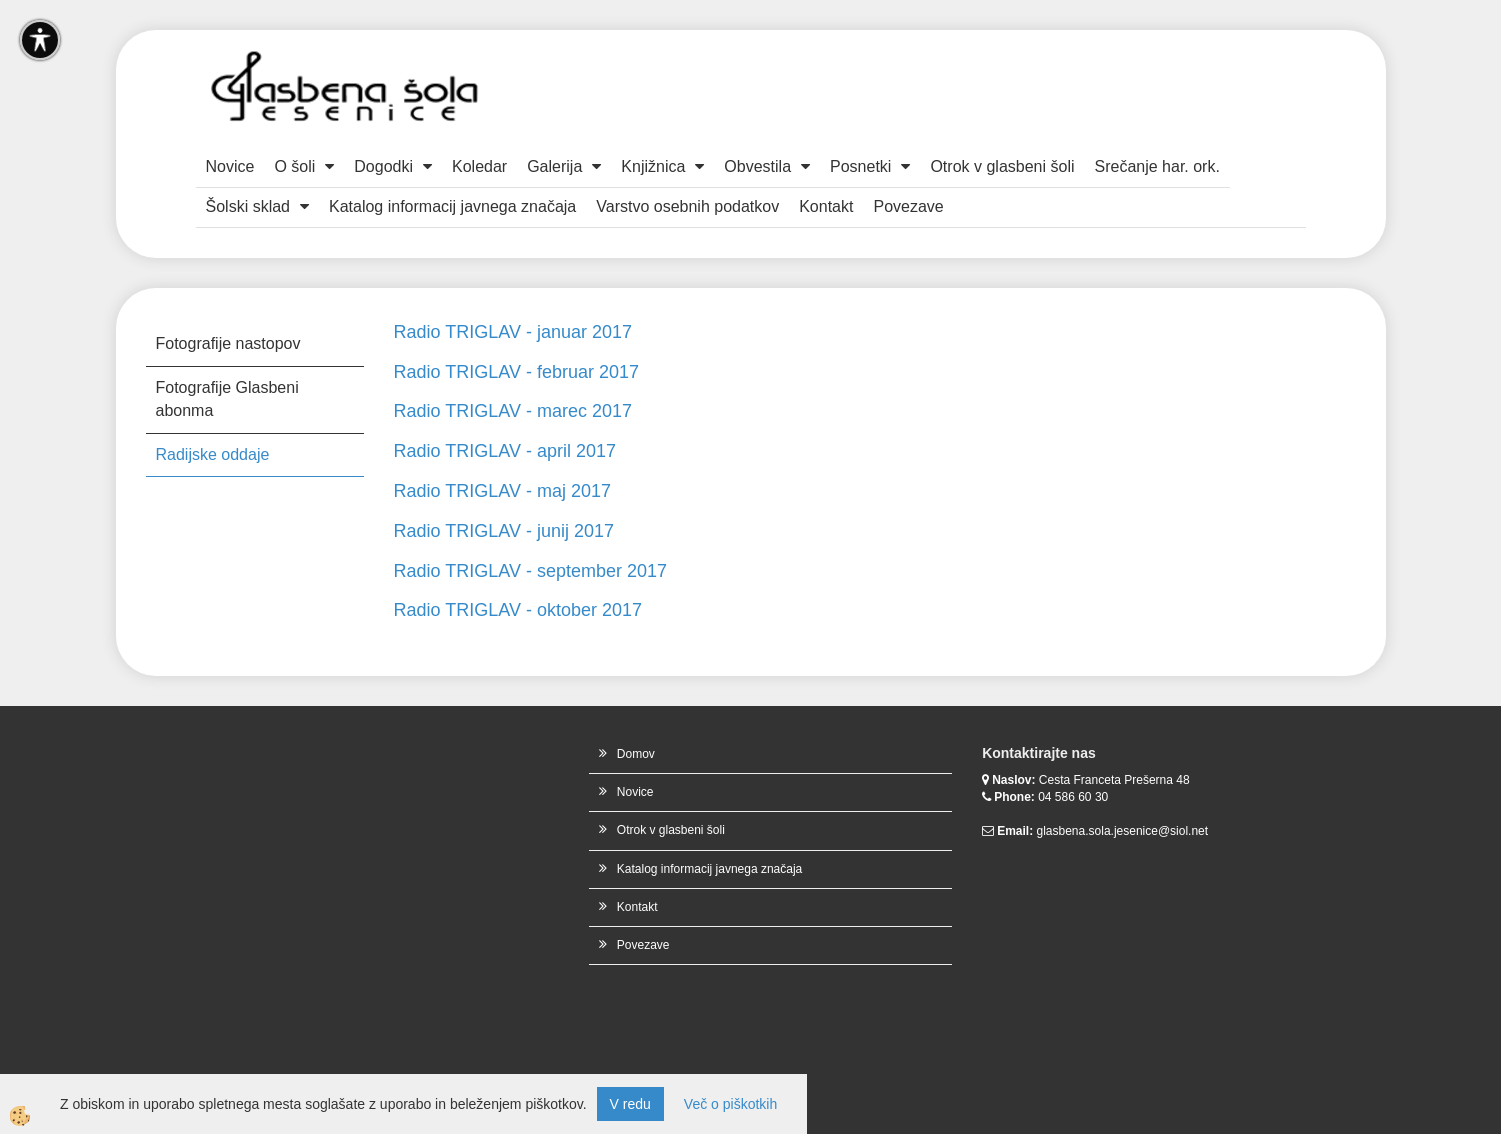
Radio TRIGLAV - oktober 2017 (518, 610)
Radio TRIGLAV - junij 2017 (504, 531)
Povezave (908, 206)
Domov (636, 754)
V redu (630, 1104)
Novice (230, 166)
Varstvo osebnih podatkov (687, 206)
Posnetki (860, 166)
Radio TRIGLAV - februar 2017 (516, 372)
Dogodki (383, 166)
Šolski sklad (248, 206)
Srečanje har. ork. (1156, 166)
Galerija (554, 166)
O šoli (294, 166)
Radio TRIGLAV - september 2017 (530, 571)
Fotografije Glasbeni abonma (227, 399)
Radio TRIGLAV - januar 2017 (513, 332)
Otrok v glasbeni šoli (1002, 166)
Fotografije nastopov (228, 343)
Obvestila (757, 166)
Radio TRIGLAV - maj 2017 (502, 491)
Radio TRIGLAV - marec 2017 (513, 411)
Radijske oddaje (213, 454)
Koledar (479, 166)
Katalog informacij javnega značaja (452, 206)
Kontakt (826, 206)
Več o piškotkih (730, 1104)
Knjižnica (653, 166)
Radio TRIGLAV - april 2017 (505, 451)
